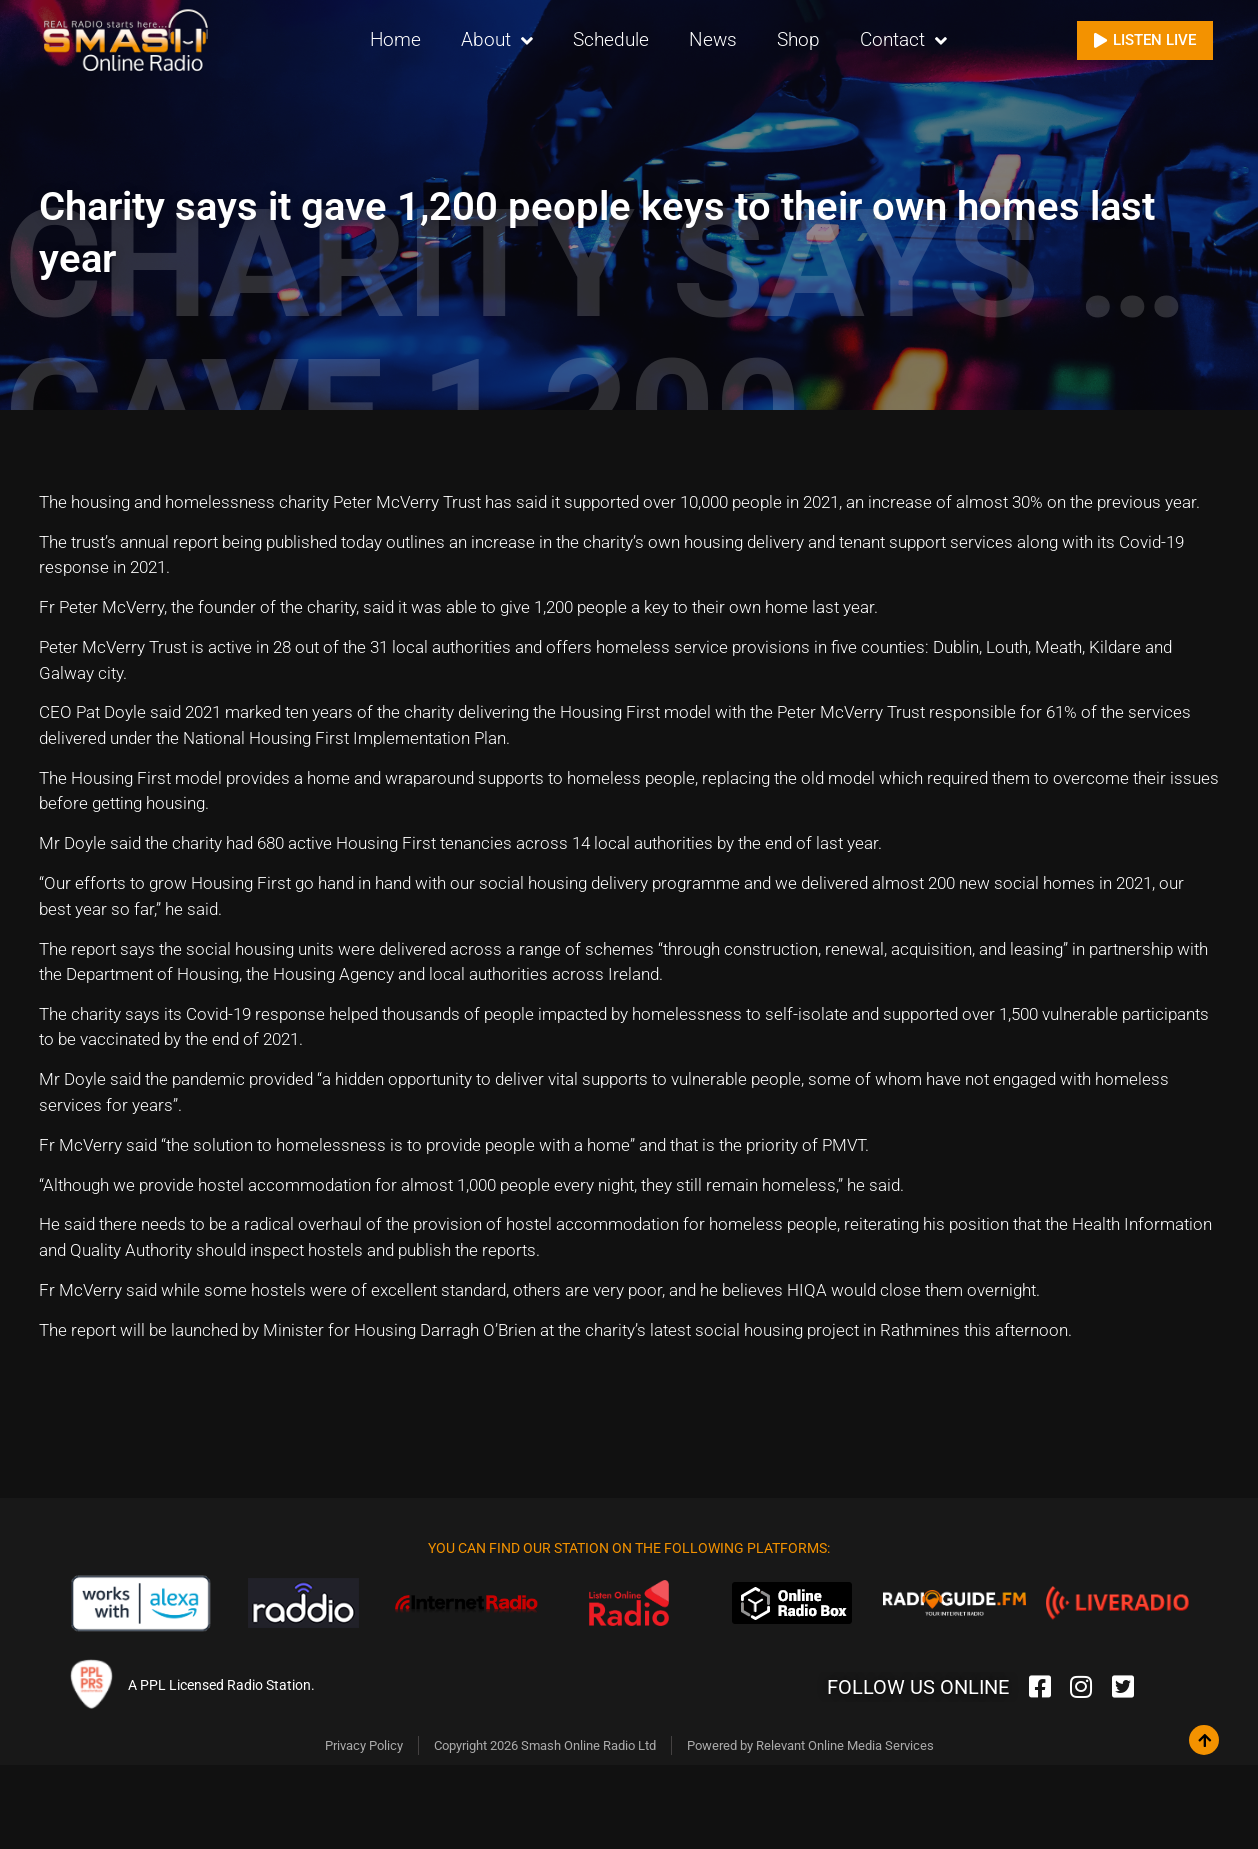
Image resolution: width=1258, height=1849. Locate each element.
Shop (798, 39)
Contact (903, 40)
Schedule (611, 39)
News (713, 39)
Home (395, 39)
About (497, 40)
